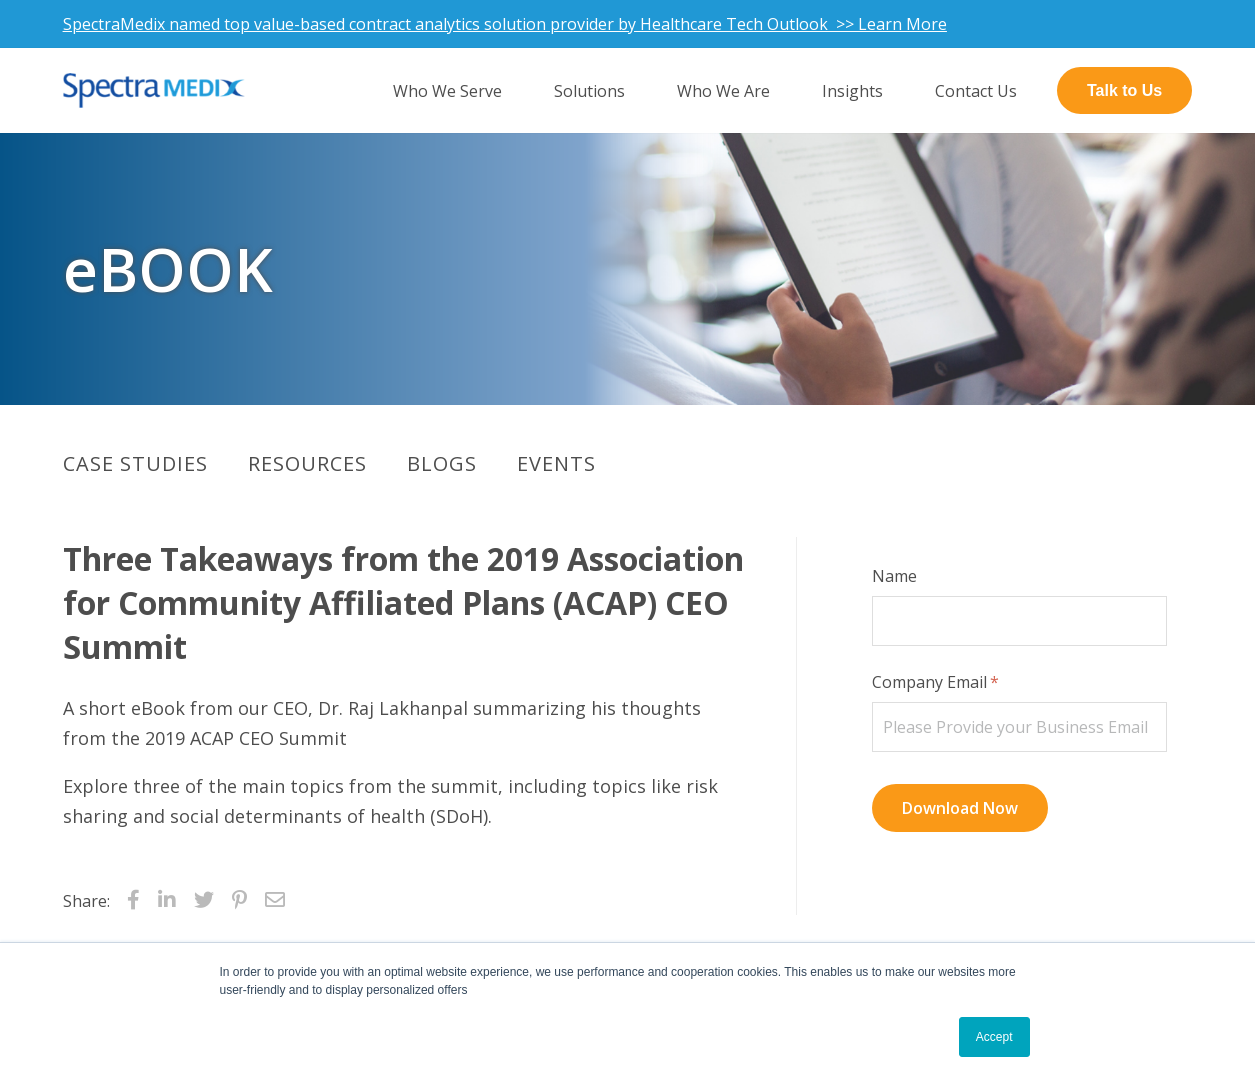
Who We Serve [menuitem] (447, 91)
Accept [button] (994, 1037)
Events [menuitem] (556, 463)
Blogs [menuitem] (442, 463)
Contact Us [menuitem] (976, 91)
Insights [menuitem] (852, 91)
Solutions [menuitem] (589, 91)
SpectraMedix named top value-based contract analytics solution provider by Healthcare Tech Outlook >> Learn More (505, 24)
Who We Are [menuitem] (723, 91)
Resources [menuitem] (307, 463)
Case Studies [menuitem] (135, 463)
